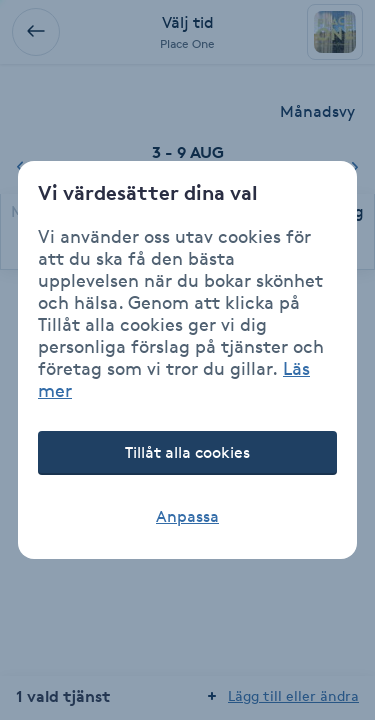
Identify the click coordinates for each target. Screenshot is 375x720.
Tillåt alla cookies (187, 452)
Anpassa (187, 516)
